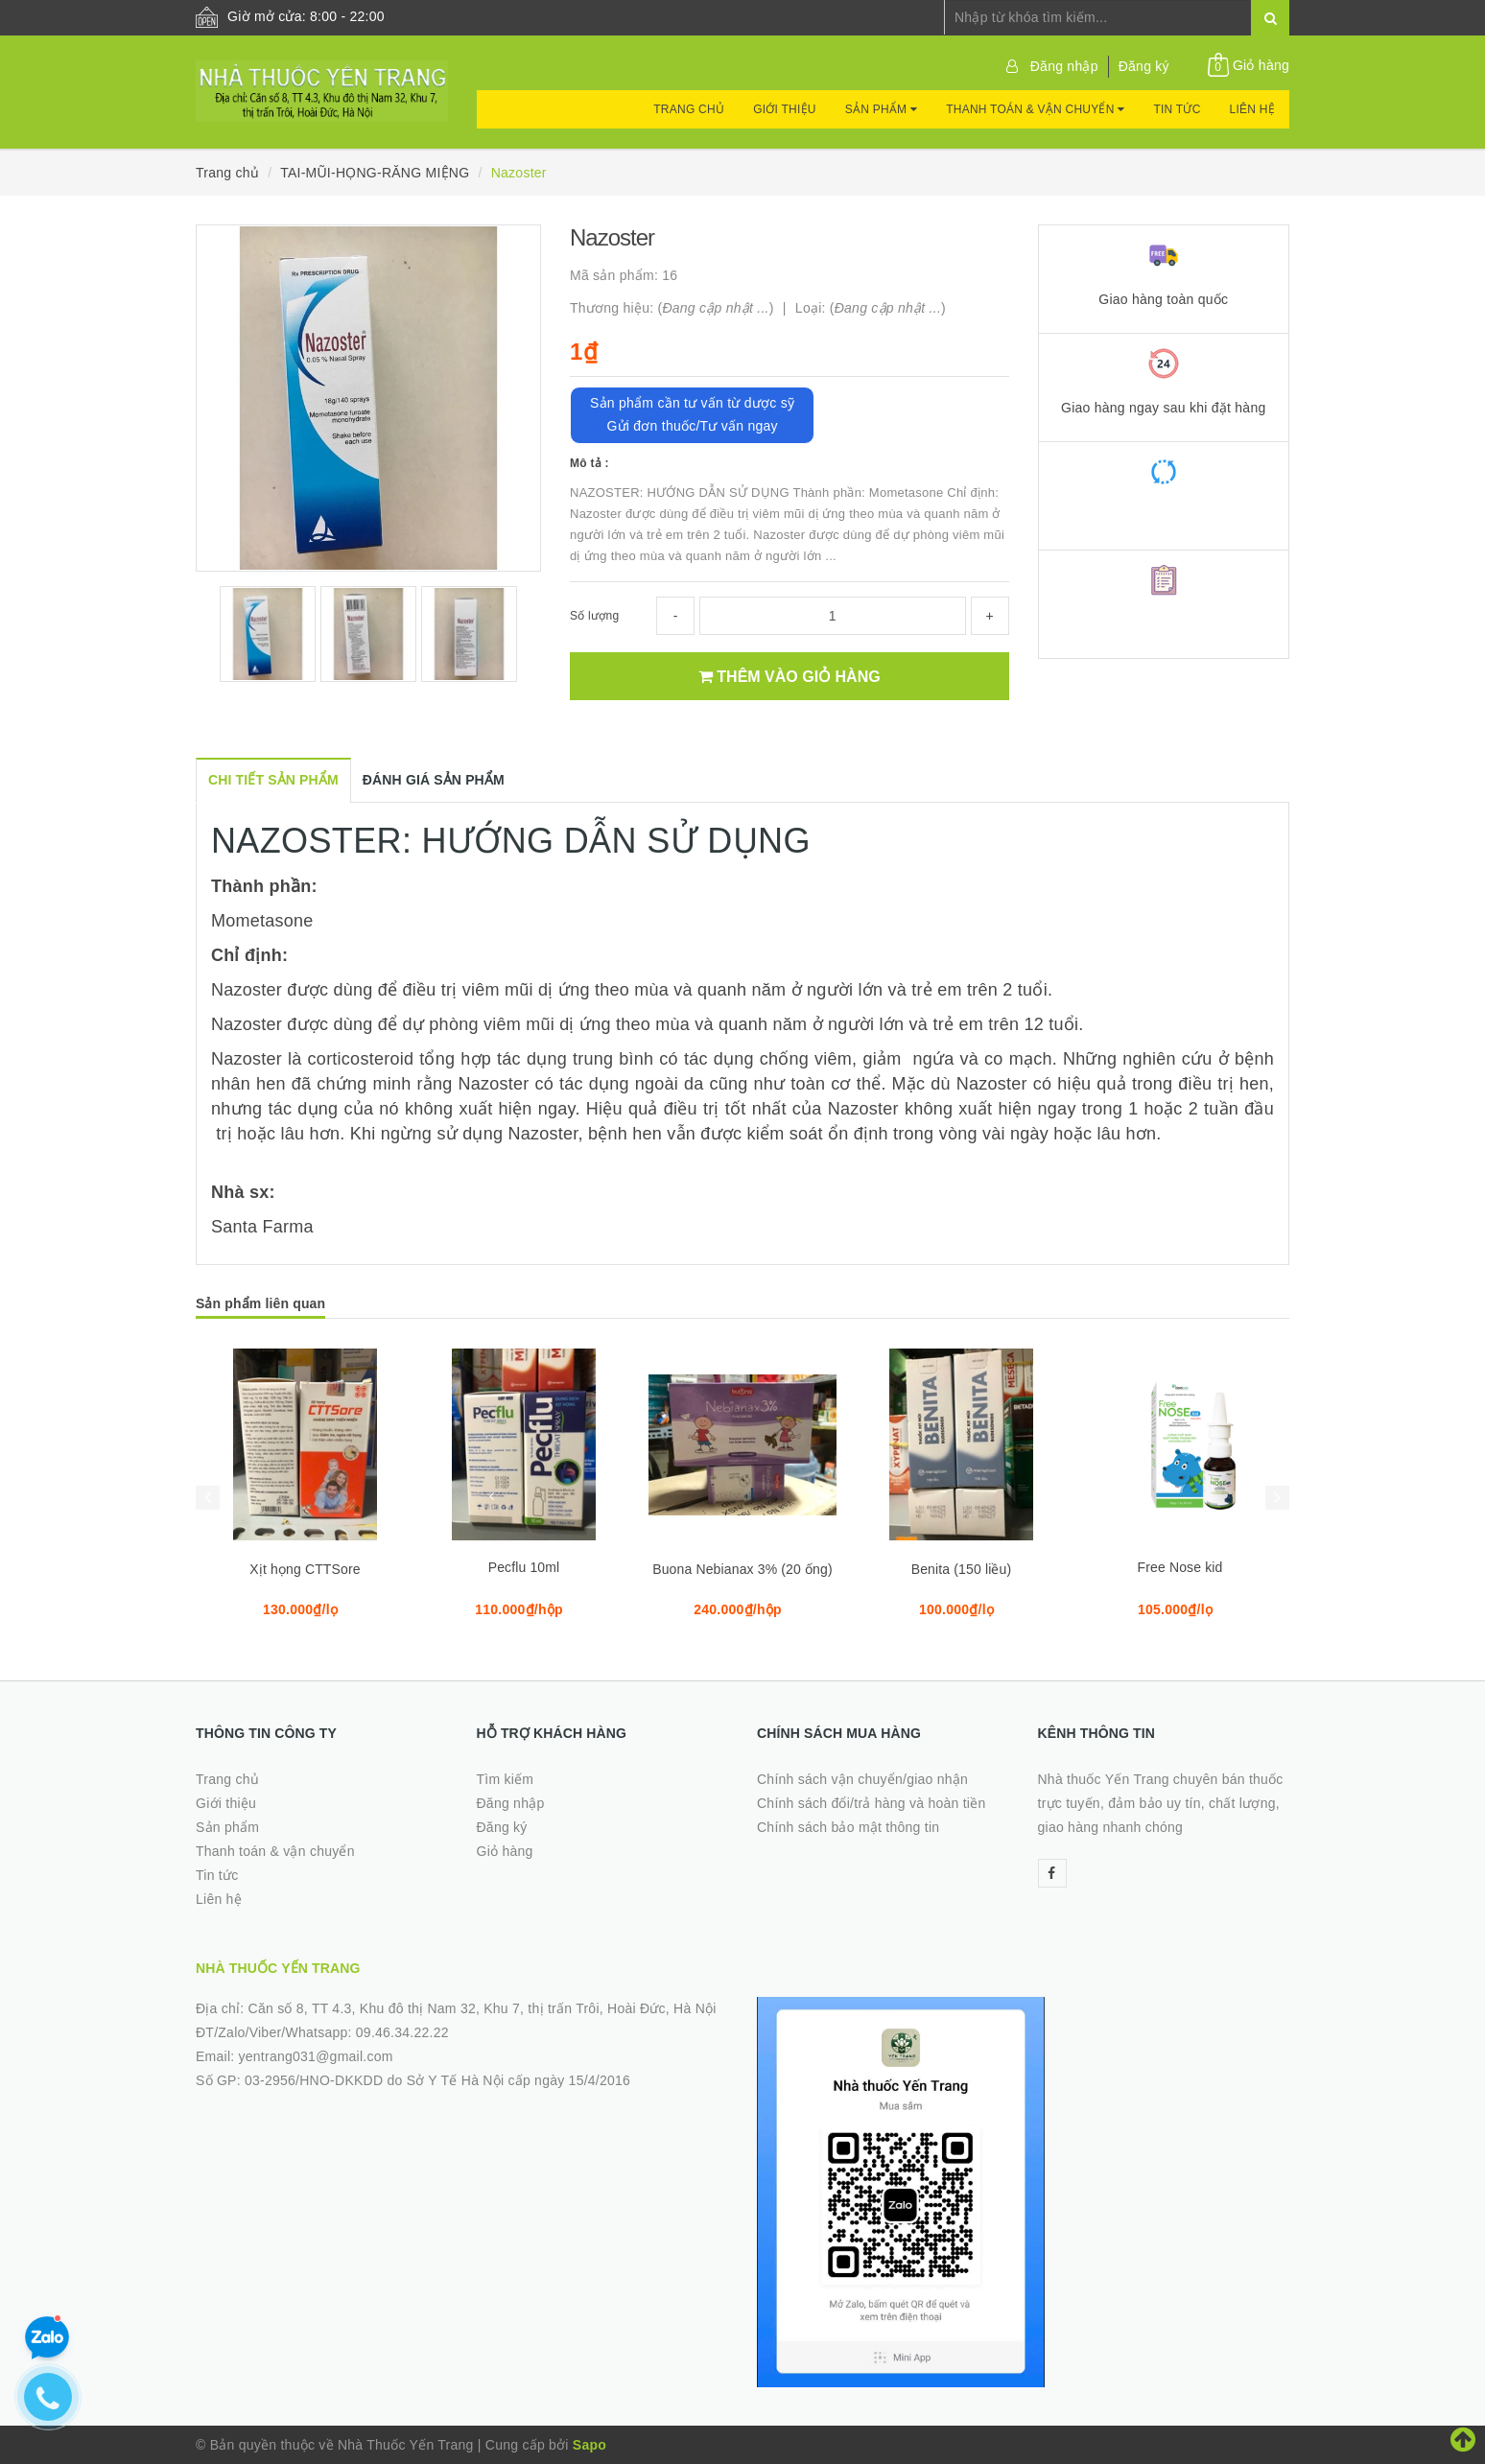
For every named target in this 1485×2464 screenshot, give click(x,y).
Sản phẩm (881, 109)
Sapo (589, 2444)
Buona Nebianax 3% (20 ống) (742, 1569)
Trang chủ (688, 109)
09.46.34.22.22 (402, 2032)
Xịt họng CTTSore (304, 1569)
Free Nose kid (1180, 1567)
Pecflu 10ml (524, 1567)
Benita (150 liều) (961, 1569)
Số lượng (594, 615)
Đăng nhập (1064, 66)
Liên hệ (1252, 109)
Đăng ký (1144, 66)
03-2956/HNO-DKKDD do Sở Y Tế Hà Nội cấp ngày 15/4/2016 (437, 2080)
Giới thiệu (784, 109)
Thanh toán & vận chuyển (1035, 109)
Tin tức (1176, 109)
